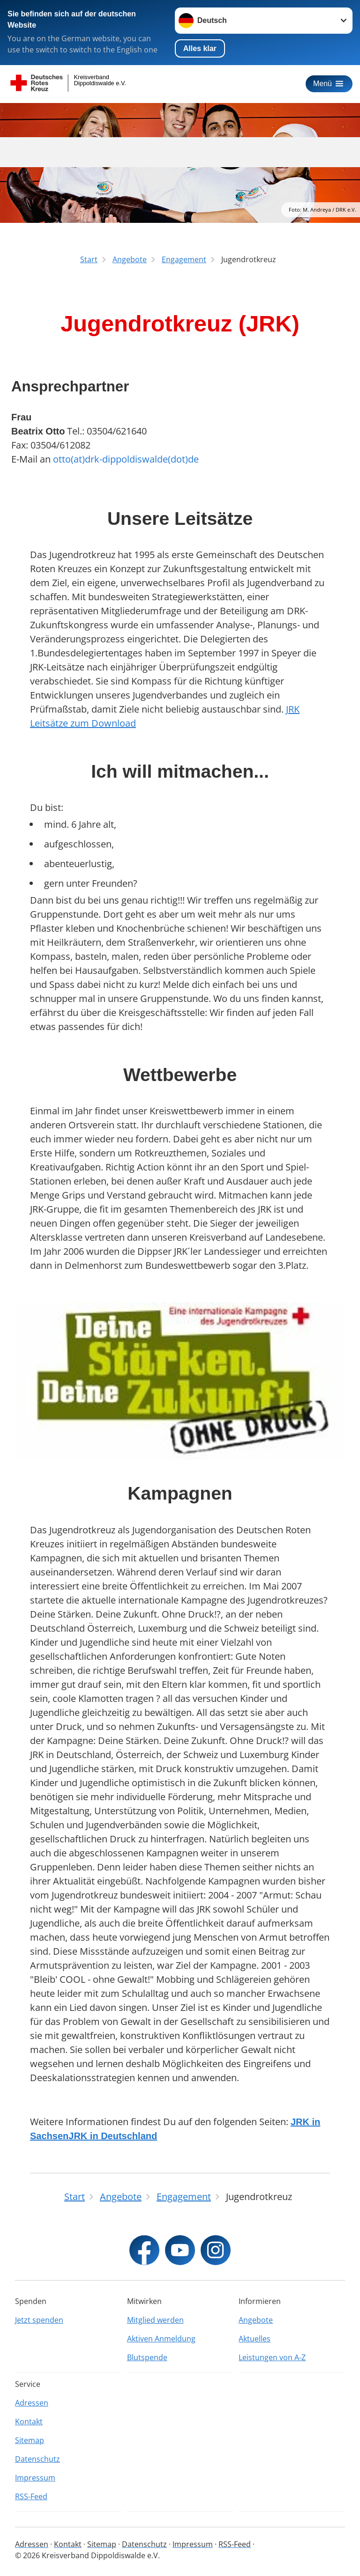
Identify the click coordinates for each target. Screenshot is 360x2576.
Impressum (35, 2478)
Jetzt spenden (39, 2320)
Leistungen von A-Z (272, 2357)
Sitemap (29, 2440)
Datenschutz (37, 2459)
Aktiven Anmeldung (161, 2338)
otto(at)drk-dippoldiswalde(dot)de (126, 459)
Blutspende (147, 2357)
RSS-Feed (31, 2496)
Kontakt (29, 2421)
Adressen (31, 2403)
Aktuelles (254, 2338)
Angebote (256, 2320)
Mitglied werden (155, 2320)
